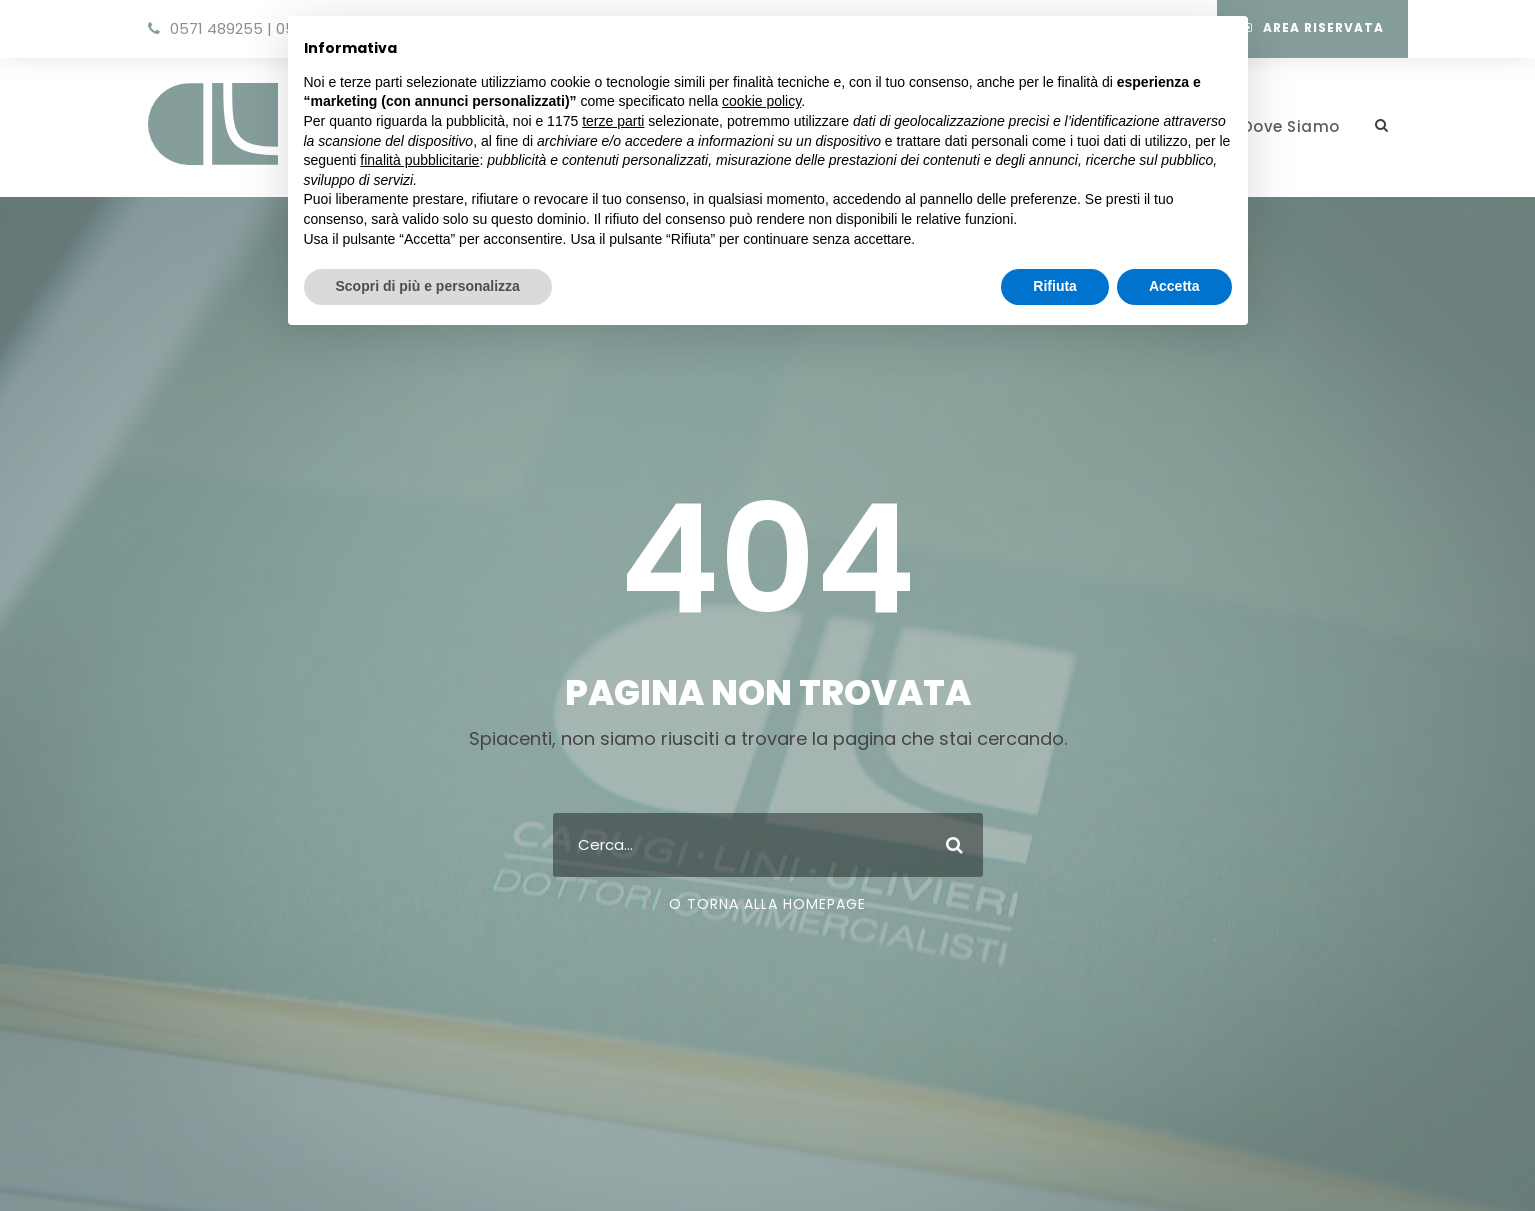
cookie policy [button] (761, 101)
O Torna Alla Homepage (767, 904)
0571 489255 (216, 28)
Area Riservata (1313, 27)
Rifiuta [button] (1055, 286)
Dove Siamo (1291, 126)
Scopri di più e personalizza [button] (428, 286)
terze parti (613, 121)
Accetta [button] (1174, 286)
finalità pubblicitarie (419, 160)
